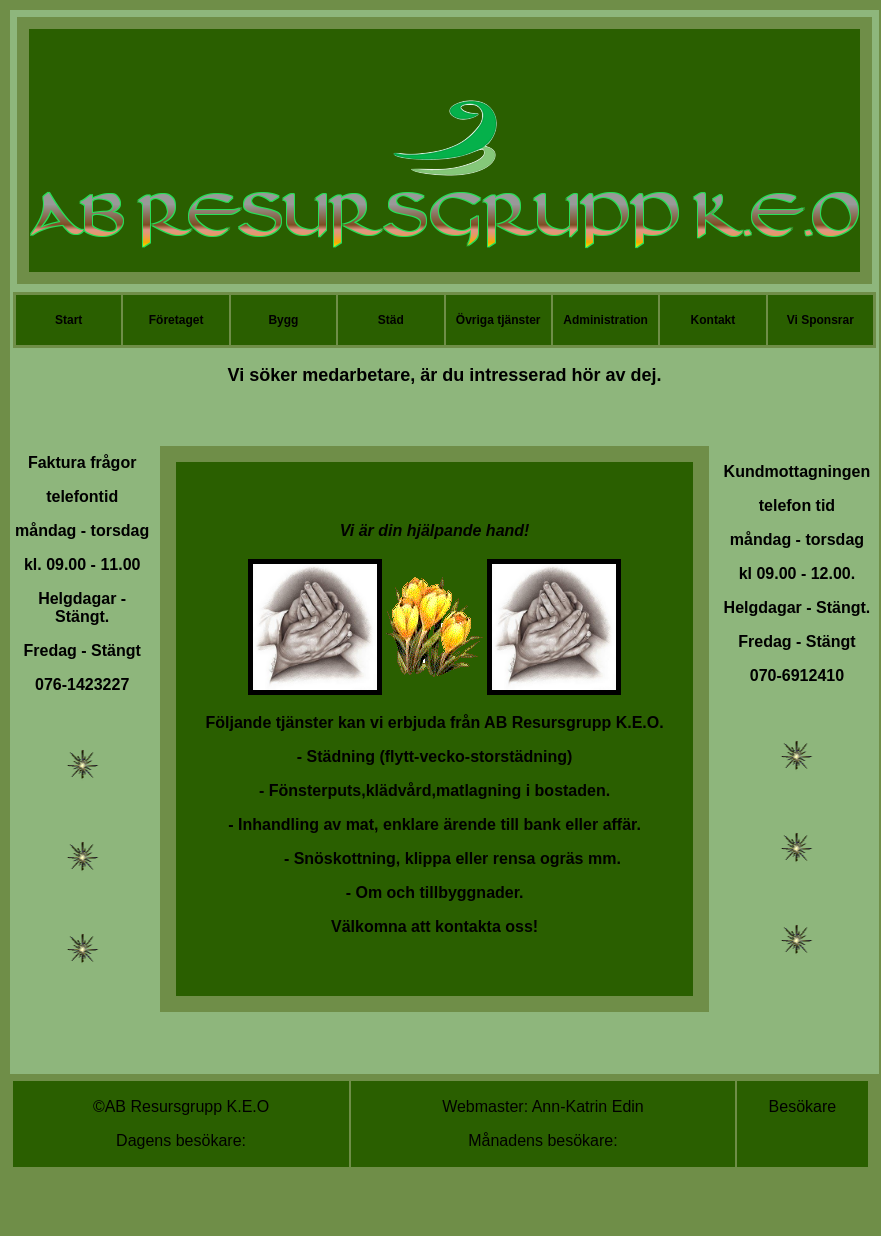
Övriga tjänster (498, 320)
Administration (605, 320)
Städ (391, 320)
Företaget (176, 320)
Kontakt (713, 320)
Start (68, 320)
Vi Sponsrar (820, 320)
